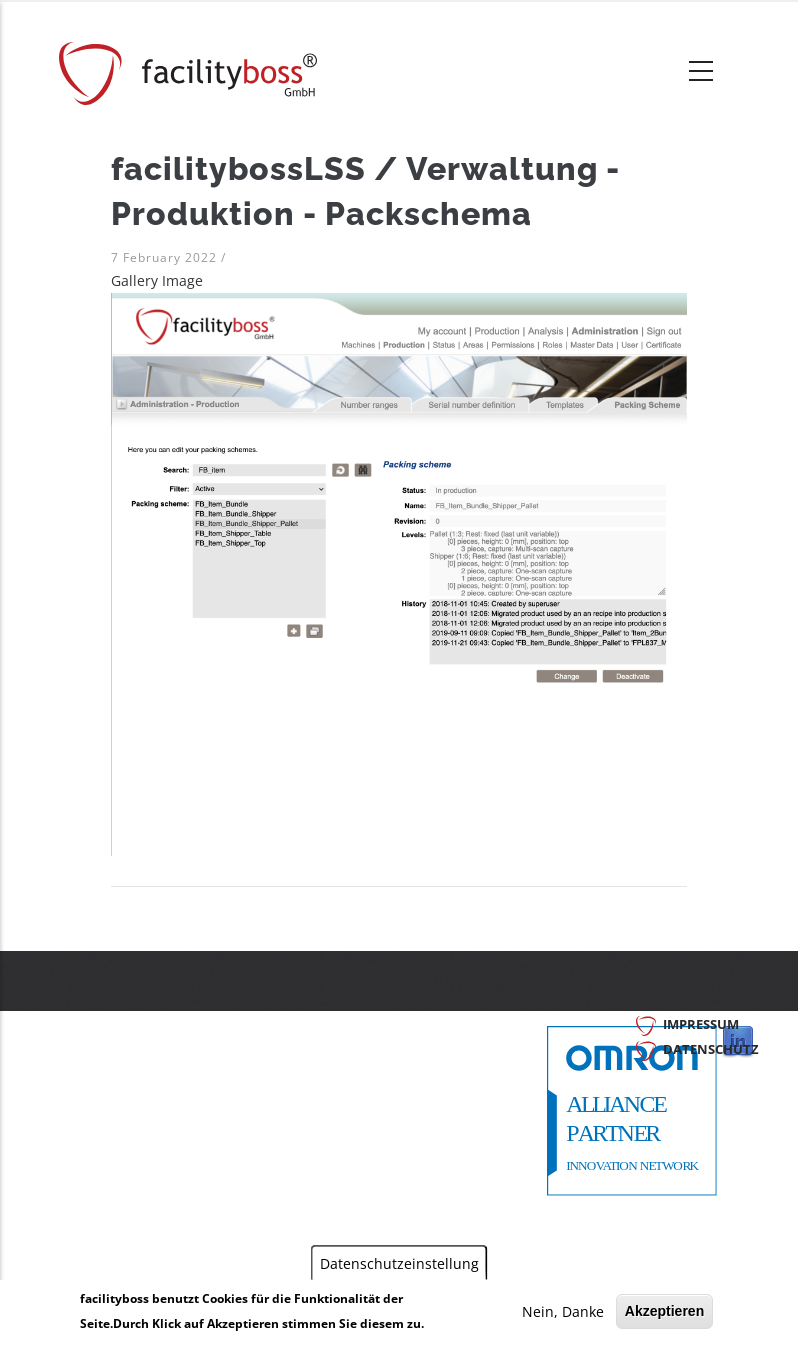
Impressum (701, 1024)
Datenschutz (711, 1049)
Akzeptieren (664, 1311)
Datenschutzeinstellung (399, 1262)
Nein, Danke (563, 1311)
